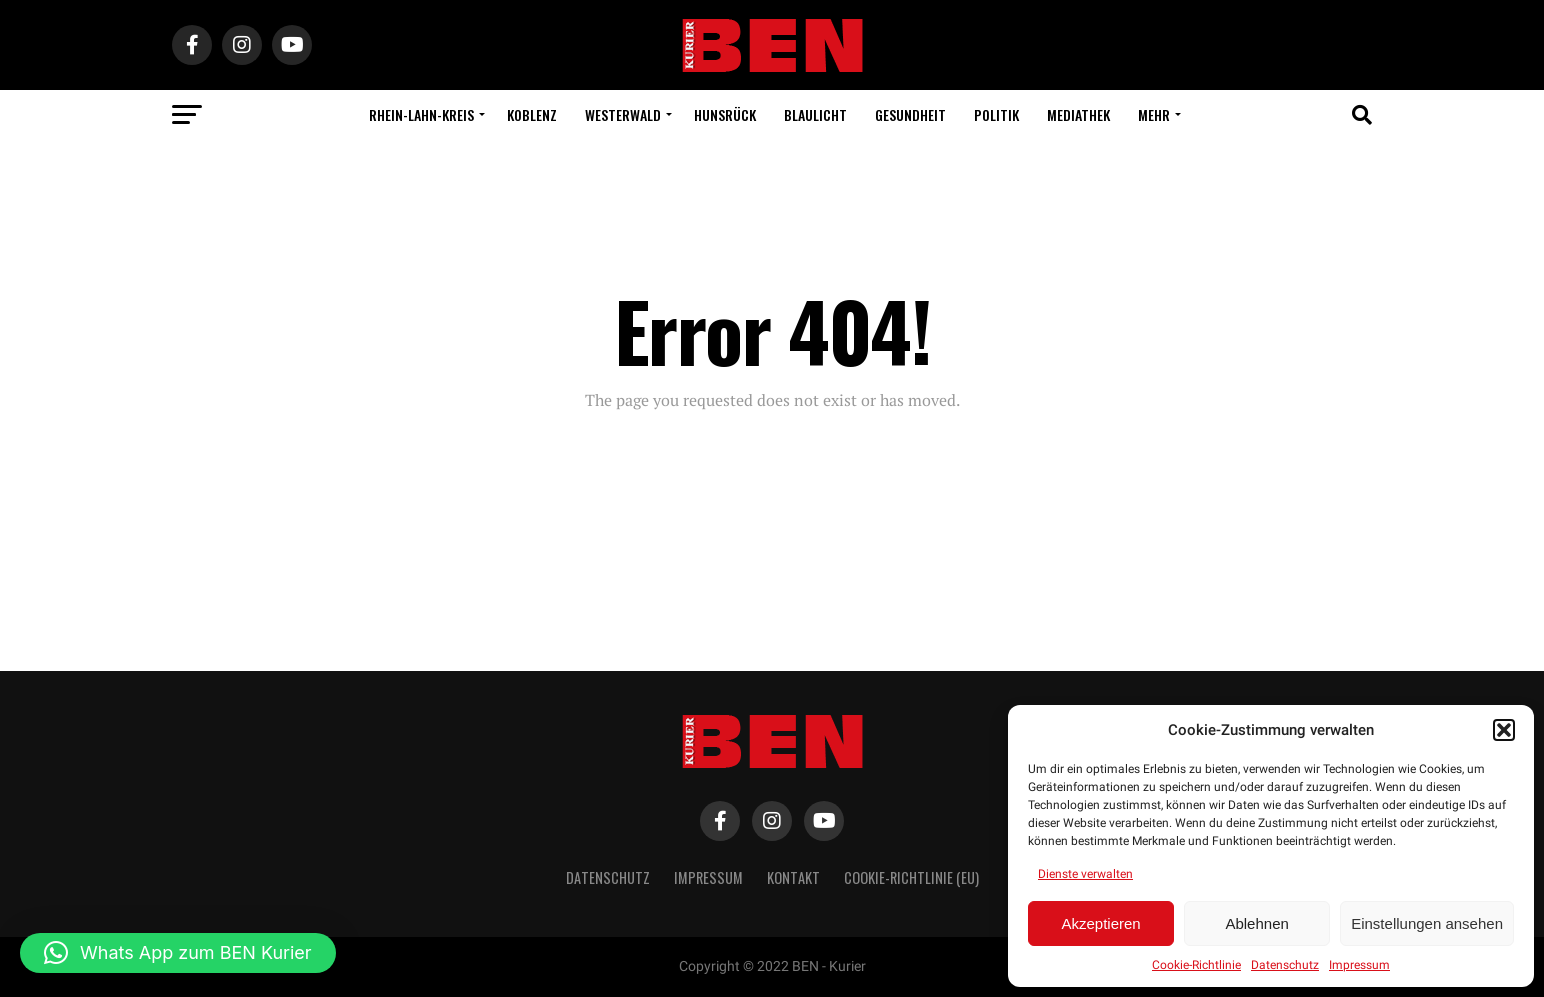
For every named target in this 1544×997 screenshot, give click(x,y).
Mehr (1154, 114)
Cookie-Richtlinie (1196, 965)
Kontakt (793, 877)
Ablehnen (1256, 923)
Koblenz (532, 114)
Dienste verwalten (1085, 874)
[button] (1504, 730)
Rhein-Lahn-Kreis (421, 114)
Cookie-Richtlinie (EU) (911, 877)
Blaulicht (815, 114)
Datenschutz (1285, 965)
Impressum (1359, 965)
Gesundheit (910, 114)
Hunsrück (725, 114)
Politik (996, 114)
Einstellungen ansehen (1427, 923)
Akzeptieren (1100, 923)
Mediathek (1078, 114)
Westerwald (623, 114)
